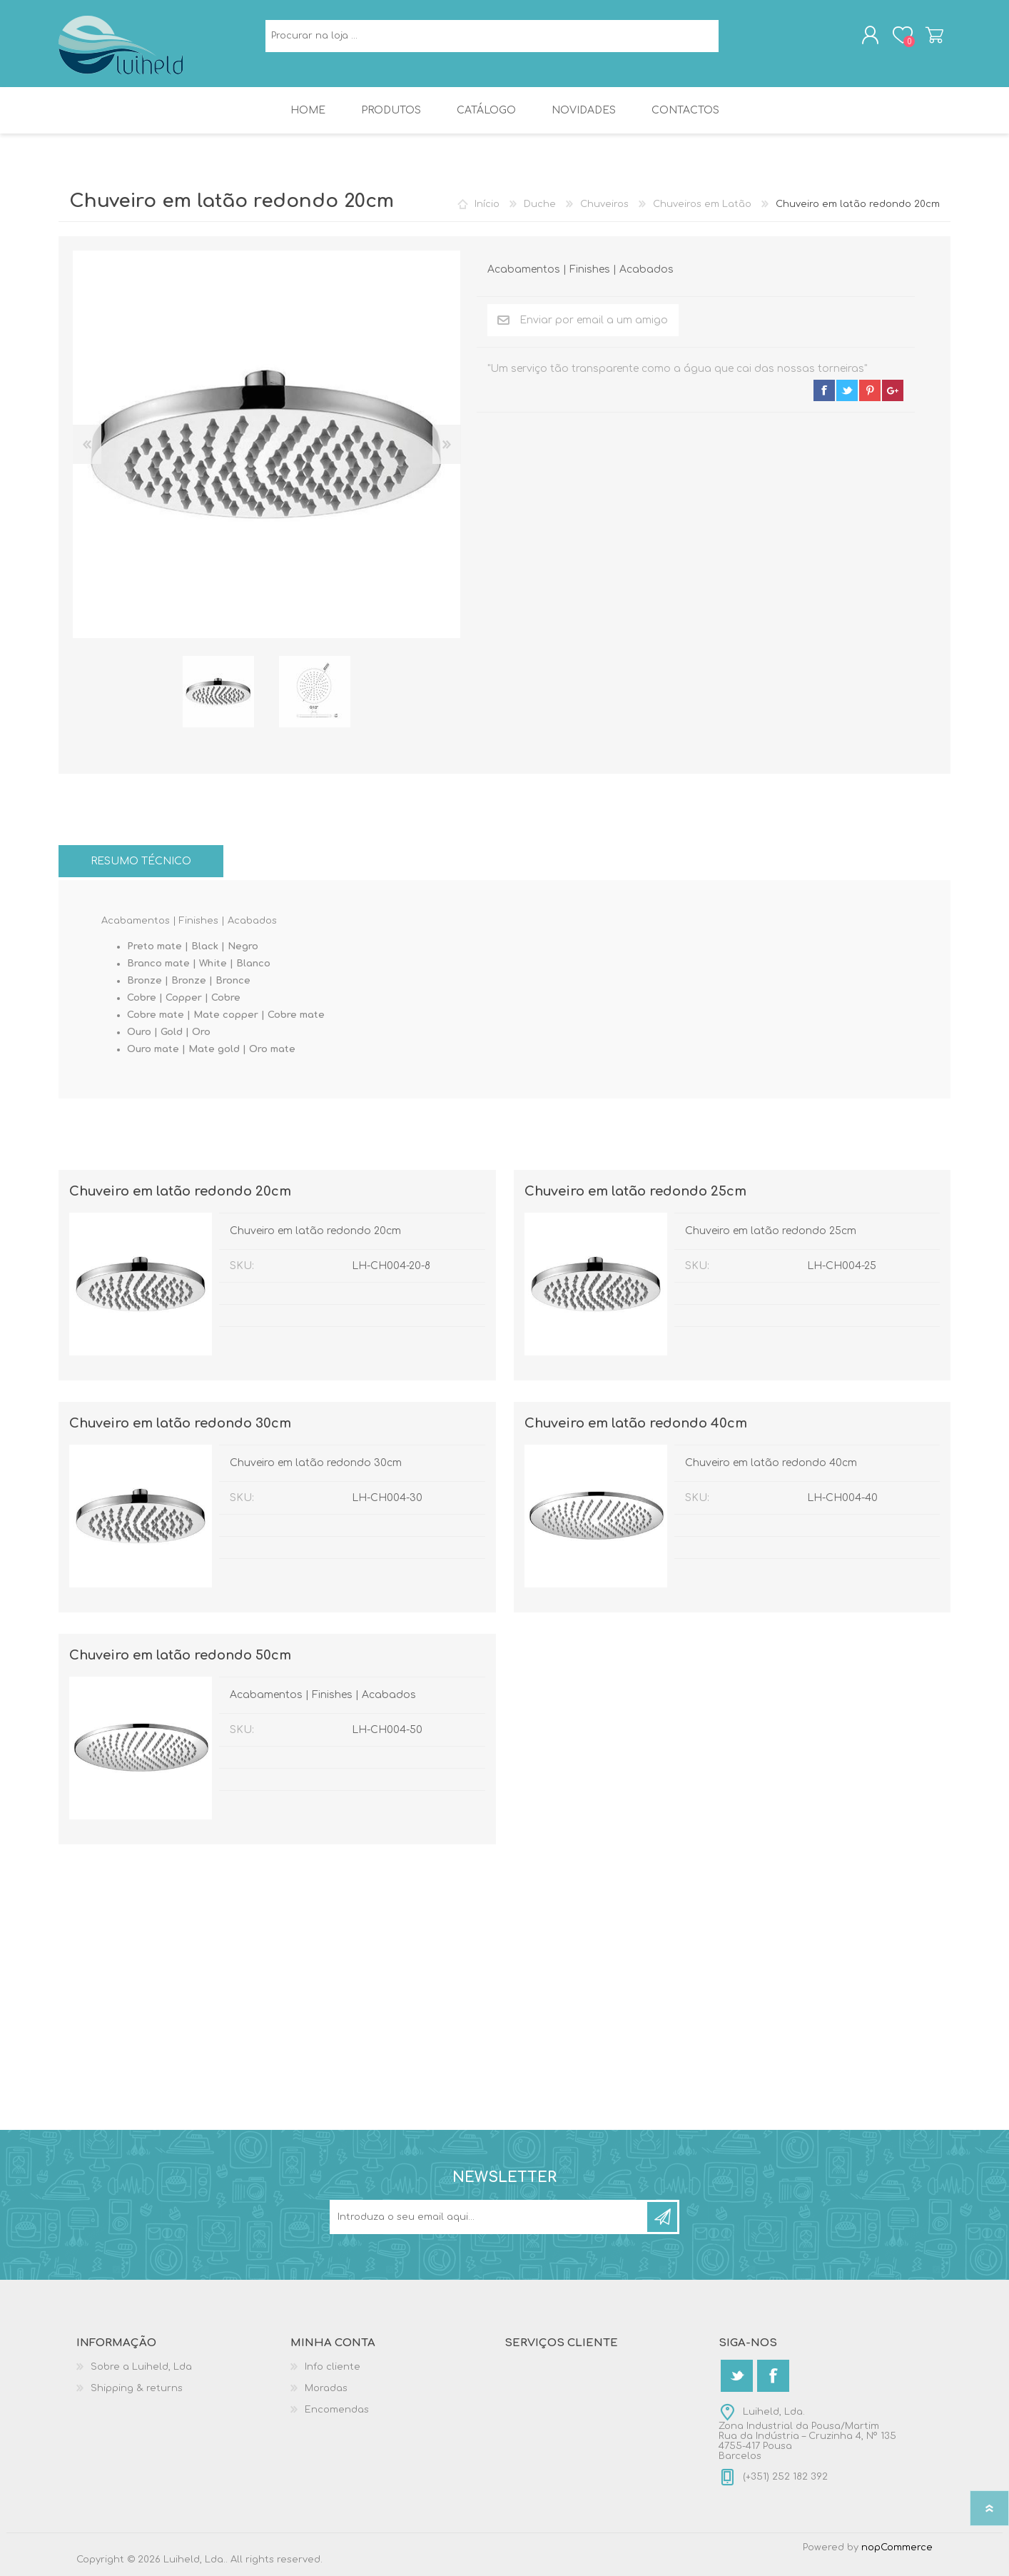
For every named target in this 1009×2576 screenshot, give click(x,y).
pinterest (870, 390)
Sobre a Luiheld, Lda (141, 2367)
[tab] (141, 861)
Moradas (326, 2388)
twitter (847, 390)
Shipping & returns (137, 2388)
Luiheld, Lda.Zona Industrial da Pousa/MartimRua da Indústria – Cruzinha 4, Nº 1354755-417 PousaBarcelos (807, 2434)
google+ (892, 390)
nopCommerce (897, 2547)
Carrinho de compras (934, 35)
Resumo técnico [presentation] (141, 861)
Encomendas (337, 2410)
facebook (824, 390)
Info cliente (332, 2367)
